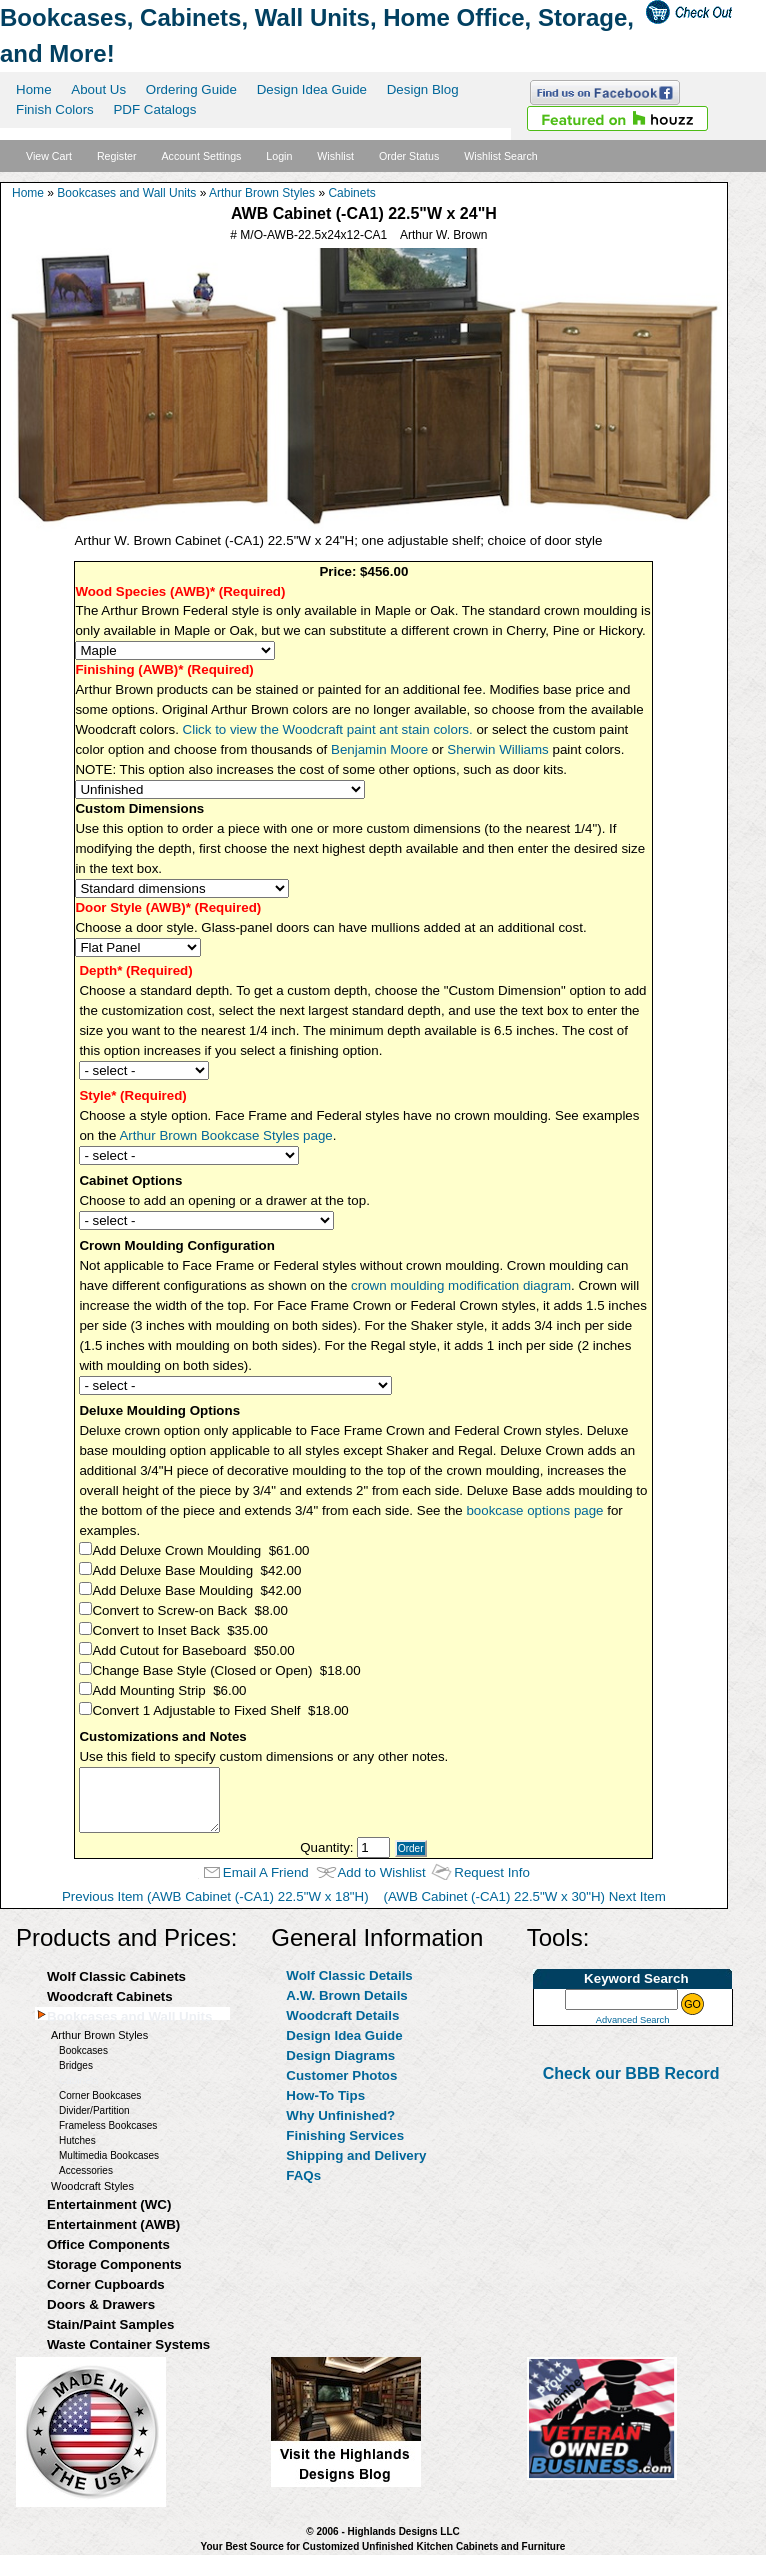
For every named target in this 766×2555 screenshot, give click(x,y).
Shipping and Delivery (356, 2155)
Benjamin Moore (379, 749)
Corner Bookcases (100, 2095)
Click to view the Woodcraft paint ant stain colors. (328, 729)
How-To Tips (325, 2095)
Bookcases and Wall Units (126, 193)
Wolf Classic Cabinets (116, 1976)
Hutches (77, 2140)
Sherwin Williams (497, 749)
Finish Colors (55, 109)
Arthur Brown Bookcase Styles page (225, 1135)
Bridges (76, 2065)
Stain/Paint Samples (110, 2324)
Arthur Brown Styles (262, 193)
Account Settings (201, 156)
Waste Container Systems (128, 2344)
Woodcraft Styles (92, 2186)
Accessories (86, 2170)
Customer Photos (341, 2075)
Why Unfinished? (340, 2115)
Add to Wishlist (381, 1872)
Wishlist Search (500, 156)
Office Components (108, 2244)
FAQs (303, 2175)
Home (34, 89)
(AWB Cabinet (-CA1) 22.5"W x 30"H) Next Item (524, 1896)
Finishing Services (345, 2135)
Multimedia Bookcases (109, 2155)
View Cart (49, 156)
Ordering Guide (191, 89)
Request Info (492, 1872)
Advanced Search (633, 2020)
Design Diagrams (340, 2055)
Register (117, 156)
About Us (98, 89)
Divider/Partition (94, 2110)
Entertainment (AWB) (113, 2224)
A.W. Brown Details (346, 1995)
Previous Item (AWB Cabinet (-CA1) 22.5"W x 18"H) (215, 1896)
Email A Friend (266, 1872)
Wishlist (335, 156)
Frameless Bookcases (108, 2125)
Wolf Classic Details (349, 1975)
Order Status (409, 156)
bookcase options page (534, 1510)
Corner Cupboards (106, 2284)
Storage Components (114, 2264)
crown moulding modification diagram (461, 1285)
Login (279, 156)
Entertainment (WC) (109, 2204)
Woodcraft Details (342, 2015)
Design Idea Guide (312, 89)
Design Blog (423, 89)
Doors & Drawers (101, 2304)
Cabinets (351, 193)
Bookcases (83, 2050)
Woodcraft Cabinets (110, 1996)
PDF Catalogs (154, 109)
